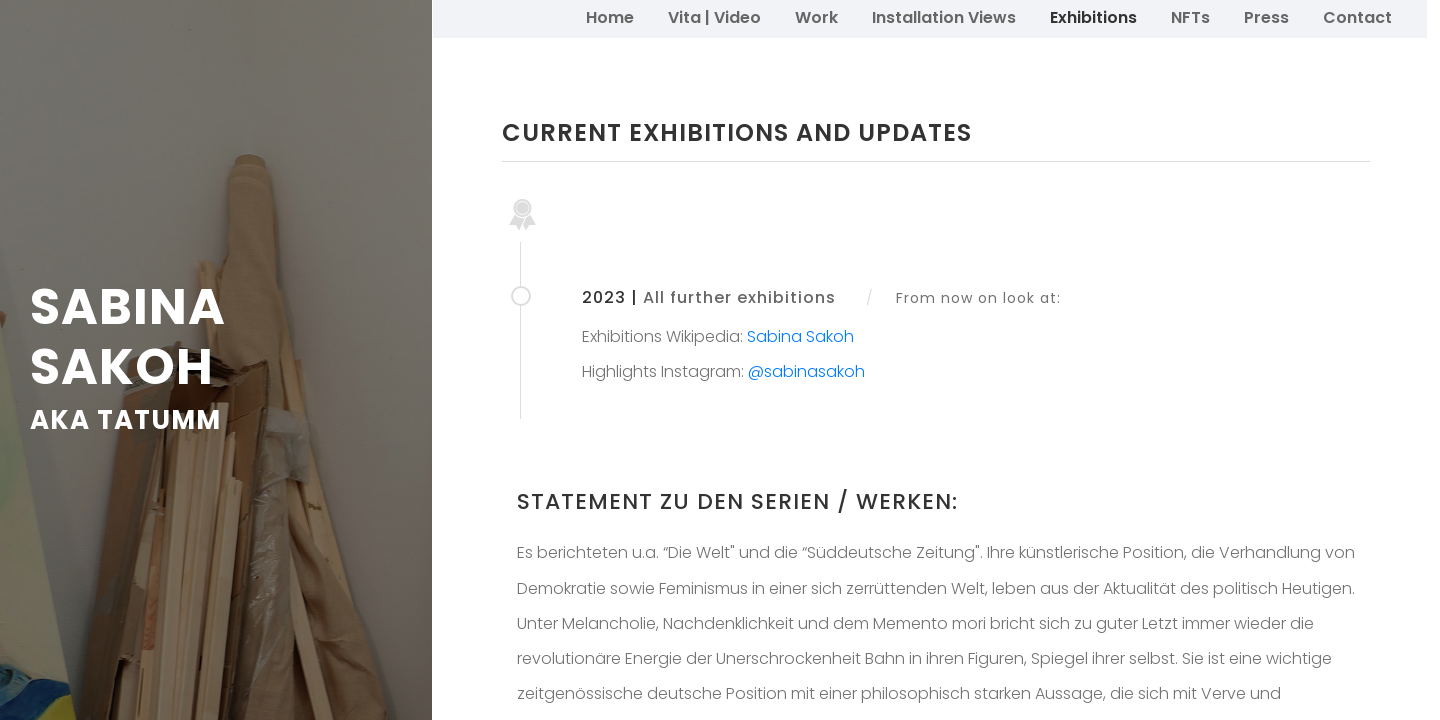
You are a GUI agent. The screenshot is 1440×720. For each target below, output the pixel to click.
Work (816, 17)
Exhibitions (1093, 17)
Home (610, 17)
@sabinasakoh (806, 371)
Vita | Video (714, 17)
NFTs (1190, 17)
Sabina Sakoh (800, 336)
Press (1266, 17)
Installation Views (944, 17)
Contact (1357, 17)
